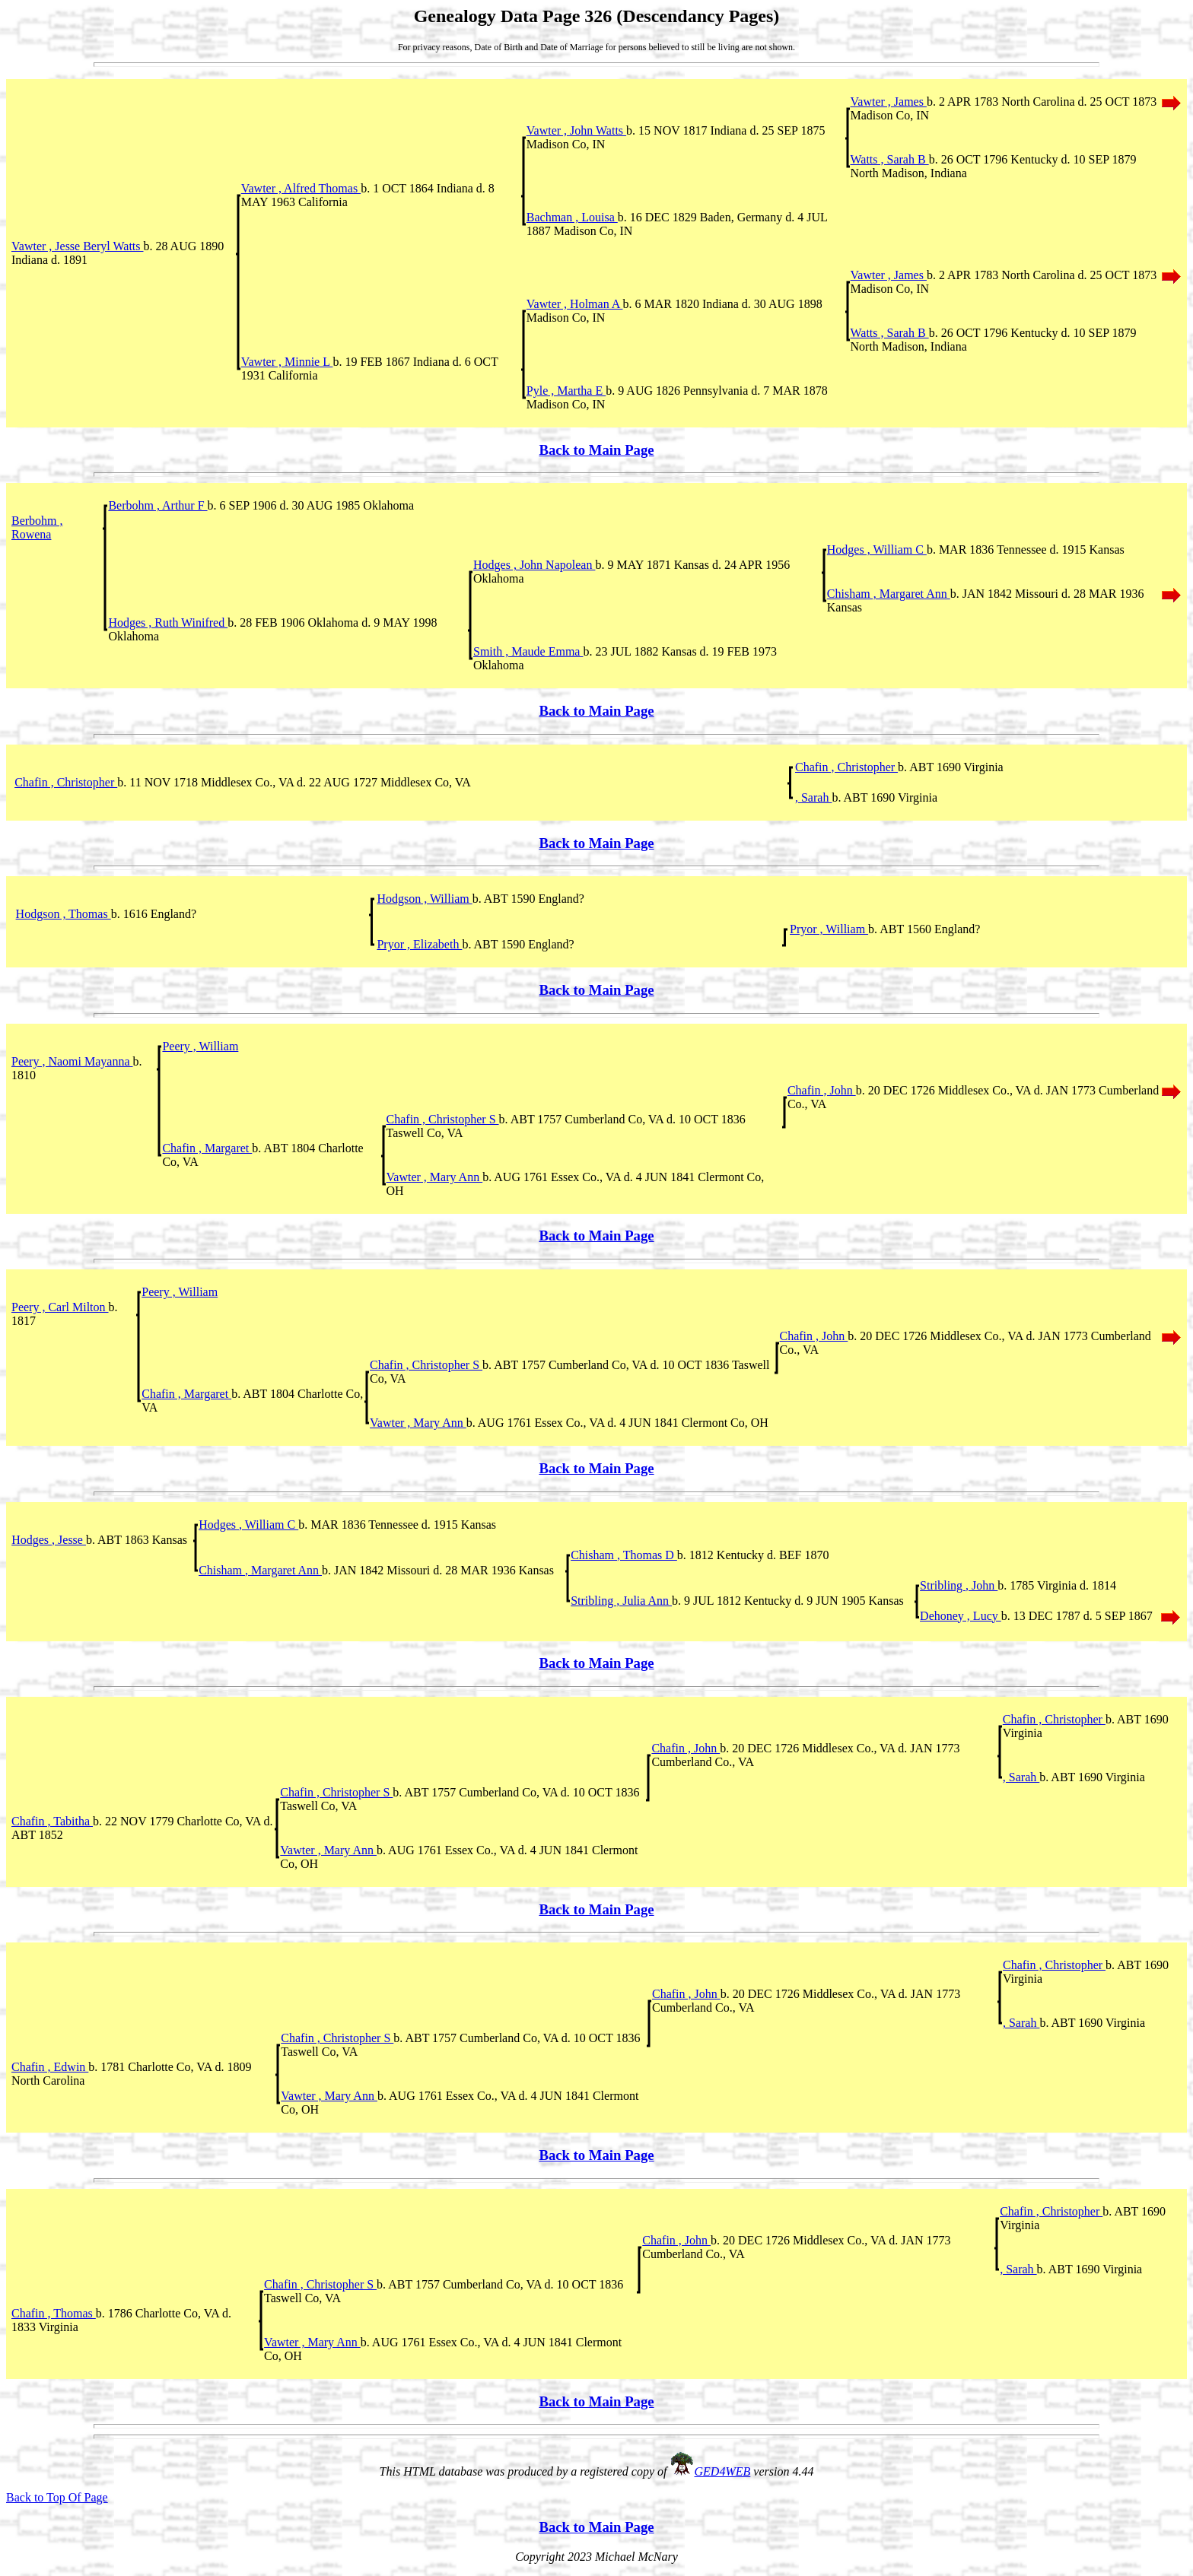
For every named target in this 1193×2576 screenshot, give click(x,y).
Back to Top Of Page (57, 2497)
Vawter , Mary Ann (435, 1176)
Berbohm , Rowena (37, 527)
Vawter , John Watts (576, 130)
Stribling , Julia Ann (621, 1600)
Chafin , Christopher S (443, 1119)
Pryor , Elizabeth (419, 944)
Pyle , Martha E (566, 390)
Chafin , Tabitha (52, 1821)
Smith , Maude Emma (528, 651)
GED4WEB (723, 2471)
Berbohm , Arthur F (157, 505)
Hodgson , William (424, 898)
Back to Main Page (596, 450)
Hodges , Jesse (48, 1539)
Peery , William (200, 1046)
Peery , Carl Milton (60, 1307)
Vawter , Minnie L (287, 361)
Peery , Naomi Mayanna (72, 1061)
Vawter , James (889, 101)
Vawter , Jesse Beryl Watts (77, 246)
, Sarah (813, 797)
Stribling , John (958, 1585)
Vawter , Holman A (575, 303)
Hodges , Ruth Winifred (167, 622)
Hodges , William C (877, 549)
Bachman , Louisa (572, 217)
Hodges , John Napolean (534, 564)
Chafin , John (821, 1090)
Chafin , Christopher (846, 767)
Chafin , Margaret (207, 1148)
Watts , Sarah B (890, 159)
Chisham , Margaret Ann (888, 593)
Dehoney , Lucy (960, 1615)
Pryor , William (829, 929)
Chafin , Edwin (49, 2066)
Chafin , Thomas (53, 2313)
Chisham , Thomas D (624, 1554)
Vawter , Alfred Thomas (301, 188)
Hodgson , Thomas (63, 913)
